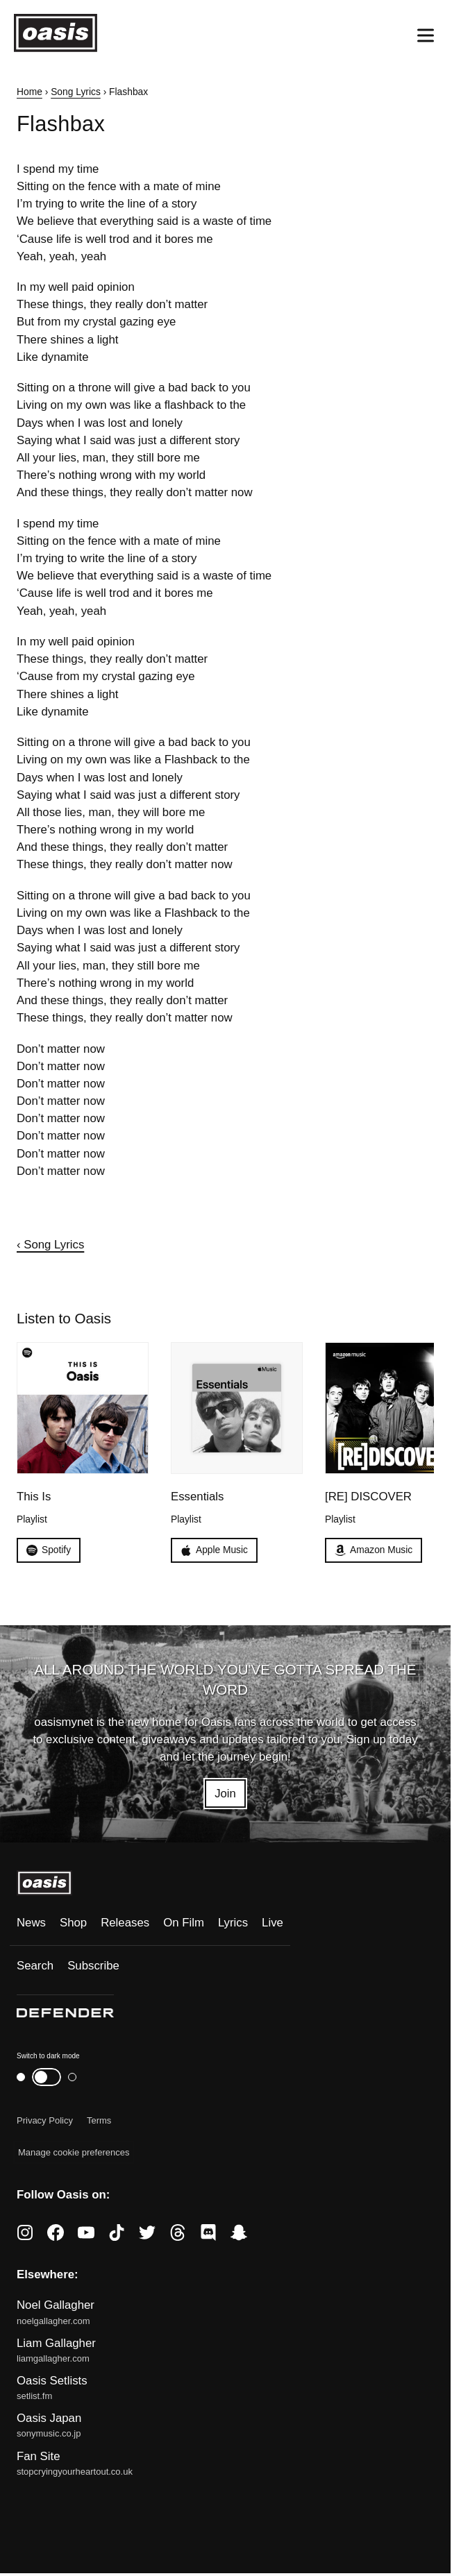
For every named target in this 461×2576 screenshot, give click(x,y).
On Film (183, 1922)
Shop (73, 1922)
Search (35, 1965)
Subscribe (93, 1965)
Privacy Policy (45, 2120)
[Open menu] (425, 35)
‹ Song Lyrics (50, 1244)
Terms (99, 2120)
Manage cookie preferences (73, 2152)
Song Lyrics (76, 91)
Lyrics (233, 1922)
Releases (125, 1922)
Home (29, 91)
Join (225, 1793)
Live (272, 1922)
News (31, 1922)
